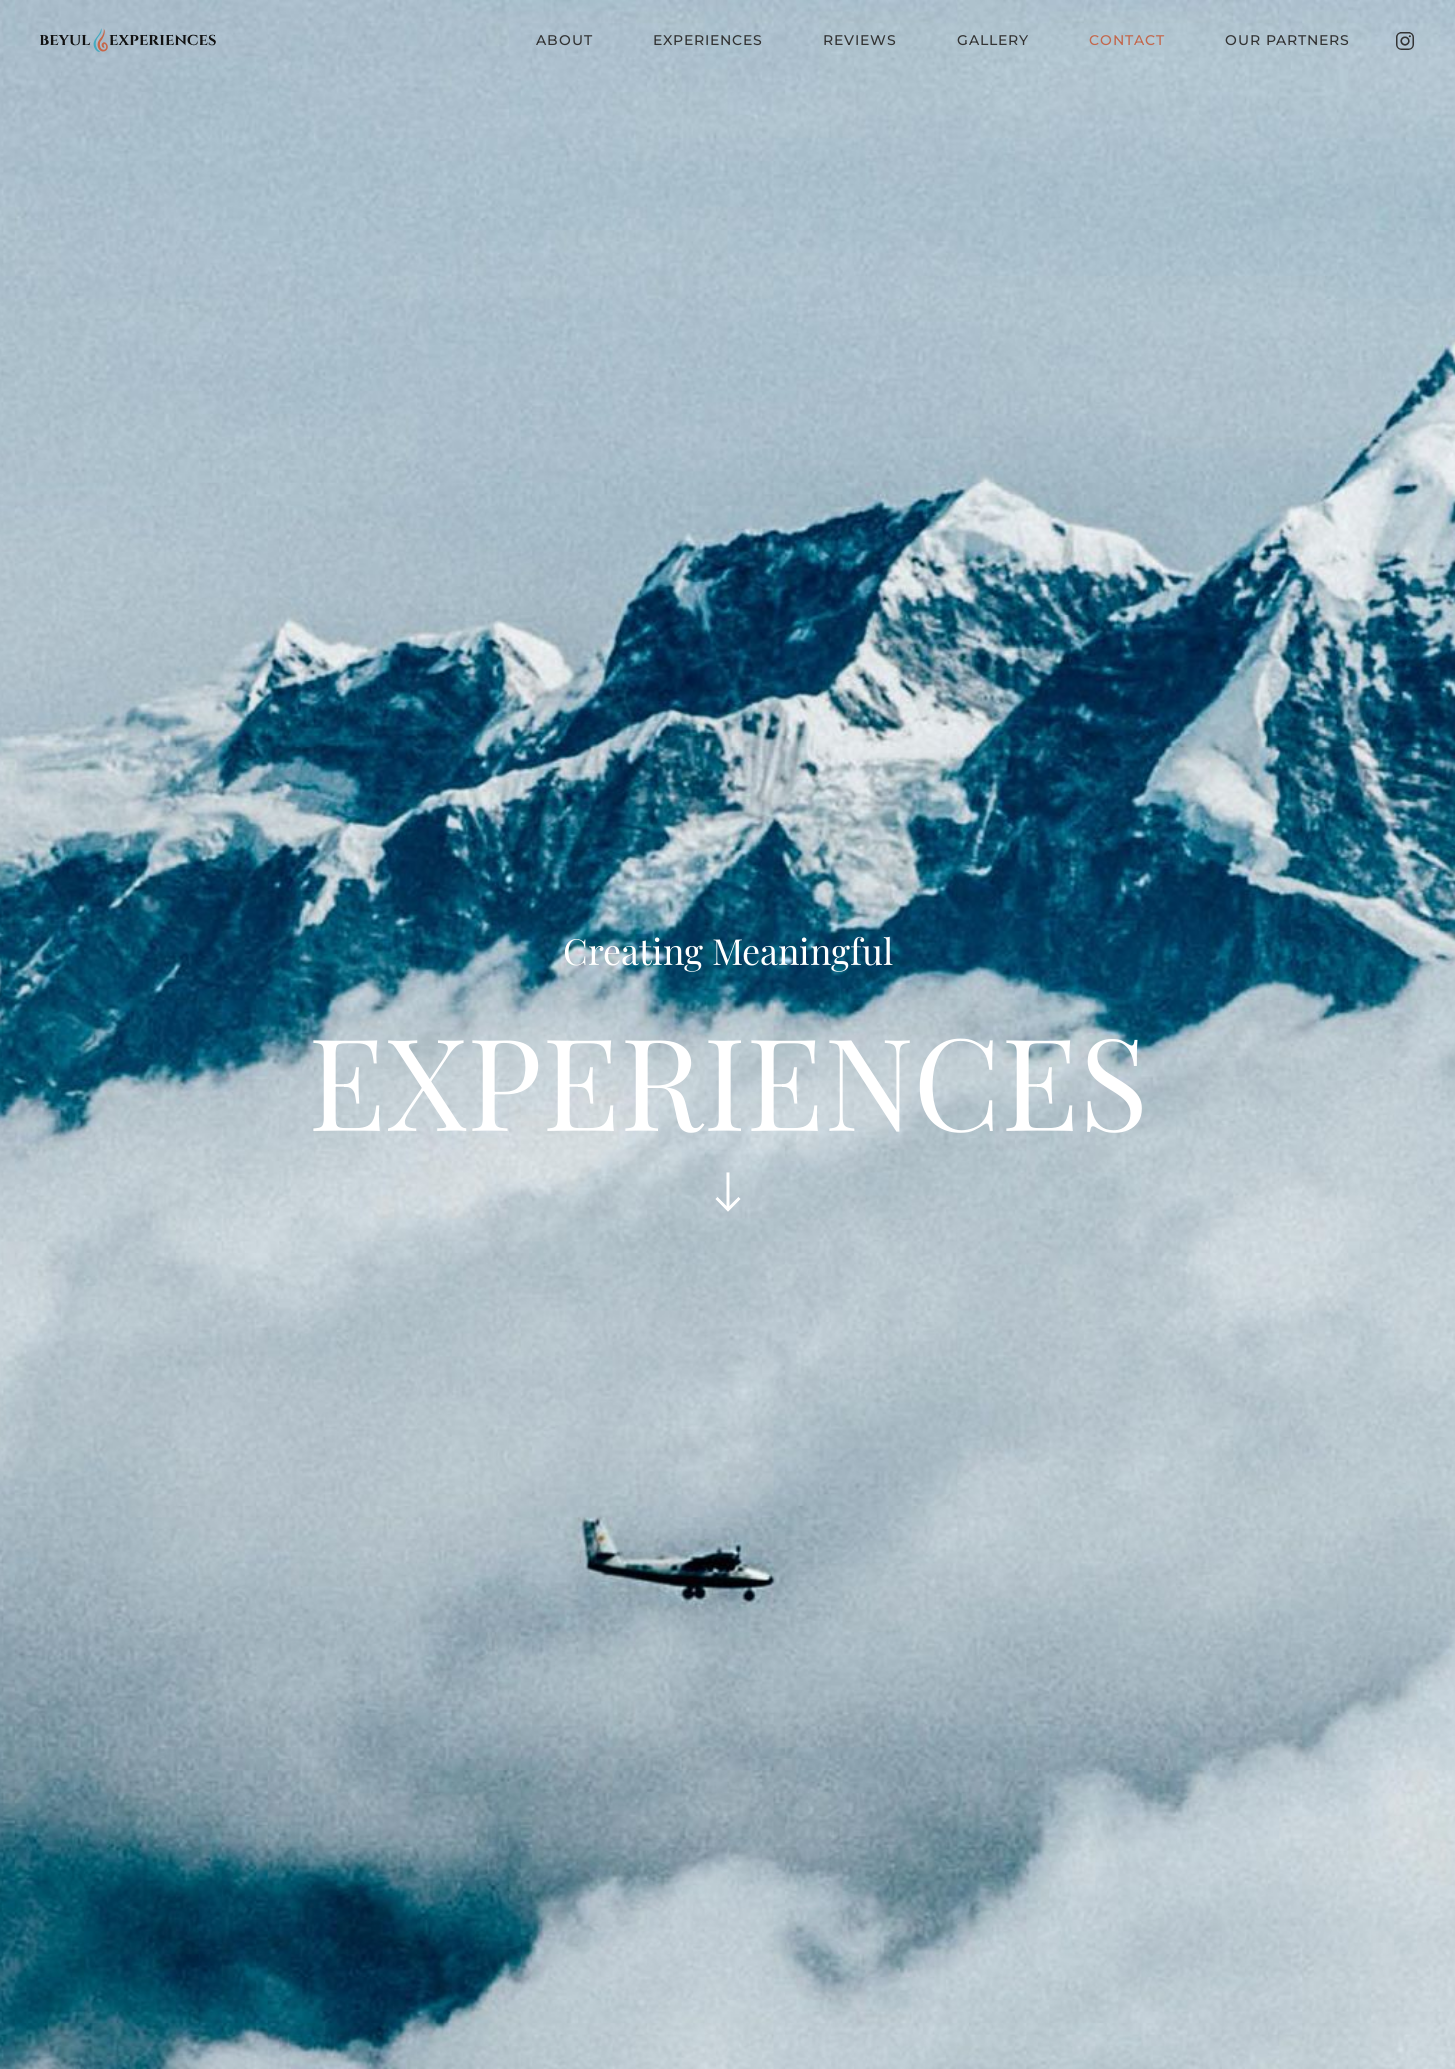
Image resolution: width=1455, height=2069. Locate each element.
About (564, 40)
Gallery (993, 40)
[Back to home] (130, 40)
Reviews (860, 40)
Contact (1127, 40)
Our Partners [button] (1287, 40)
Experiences (708, 40)
